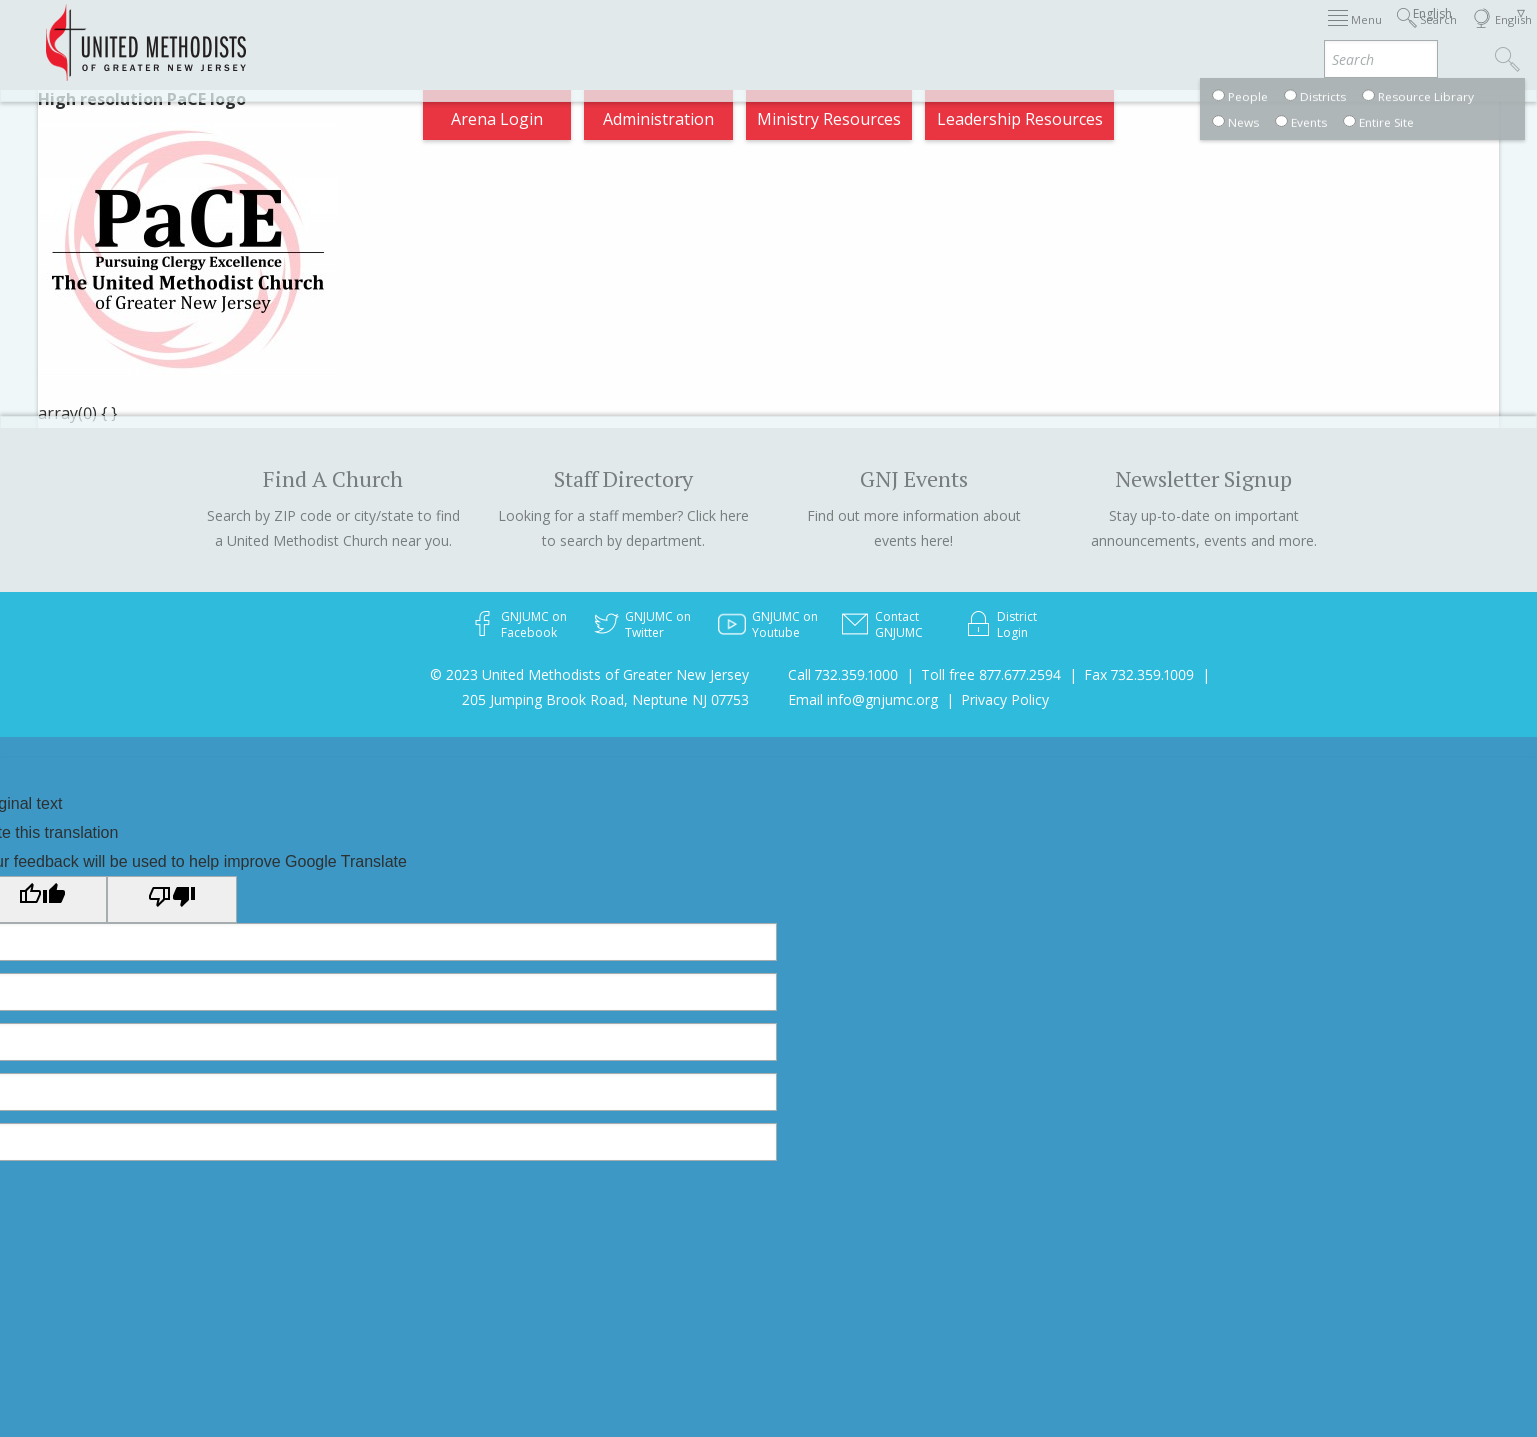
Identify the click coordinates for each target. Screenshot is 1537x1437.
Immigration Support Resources (729, 34)
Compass (1356, 34)
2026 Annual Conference (489, 34)
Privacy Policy (1005, 699)
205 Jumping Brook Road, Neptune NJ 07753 (605, 699)
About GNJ (917, 34)
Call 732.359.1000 (843, 674)
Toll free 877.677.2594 (991, 674)
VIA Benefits (1248, 34)
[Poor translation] (172, 899)
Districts (1016, 34)
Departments (1125, 34)
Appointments (315, 34)
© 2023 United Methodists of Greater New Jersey (589, 674)
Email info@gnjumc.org (863, 699)
